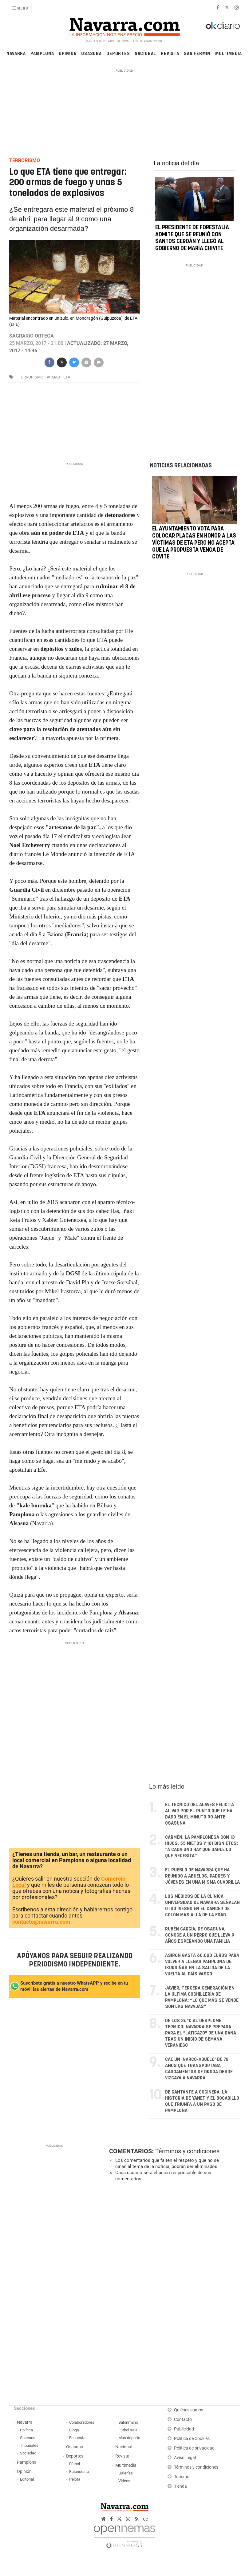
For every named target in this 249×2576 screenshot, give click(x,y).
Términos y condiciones (187, 2151)
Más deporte (129, 2437)
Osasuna (91, 53)
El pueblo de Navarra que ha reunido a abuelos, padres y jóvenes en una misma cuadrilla (202, 1876)
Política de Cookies (192, 2438)
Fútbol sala (127, 2430)
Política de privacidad (194, 2448)
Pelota (74, 2479)
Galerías (125, 2473)
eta (66, 377)
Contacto (183, 2419)
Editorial (27, 2479)
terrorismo (31, 377)
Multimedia (228, 53)
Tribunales (29, 2445)
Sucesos (27, 2437)
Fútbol (74, 2464)
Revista (170, 53)
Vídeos (124, 2480)
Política (26, 2430)
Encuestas (78, 2437)
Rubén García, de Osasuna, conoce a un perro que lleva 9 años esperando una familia (199, 1935)
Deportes (118, 53)
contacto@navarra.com (41, 1921)
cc (145, 2519)
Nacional (145, 53)
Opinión (68, 53)
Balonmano (128, 2422)
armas (53, 377)
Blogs (74, 2430)
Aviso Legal (185, 2457)
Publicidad (184, 2429)
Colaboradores (81, 2422)
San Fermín (197, 53)
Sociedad (28, 2453)
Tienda (180, 2486)
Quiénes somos (188, 2410)
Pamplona (42, 53)
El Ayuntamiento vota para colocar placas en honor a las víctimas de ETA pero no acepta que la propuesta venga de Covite (194, 543)
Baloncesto (79, 2471)
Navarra (16, 53)
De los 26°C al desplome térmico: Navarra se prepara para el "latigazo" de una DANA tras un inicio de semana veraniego (200, 2033)
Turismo (181, 2476)
